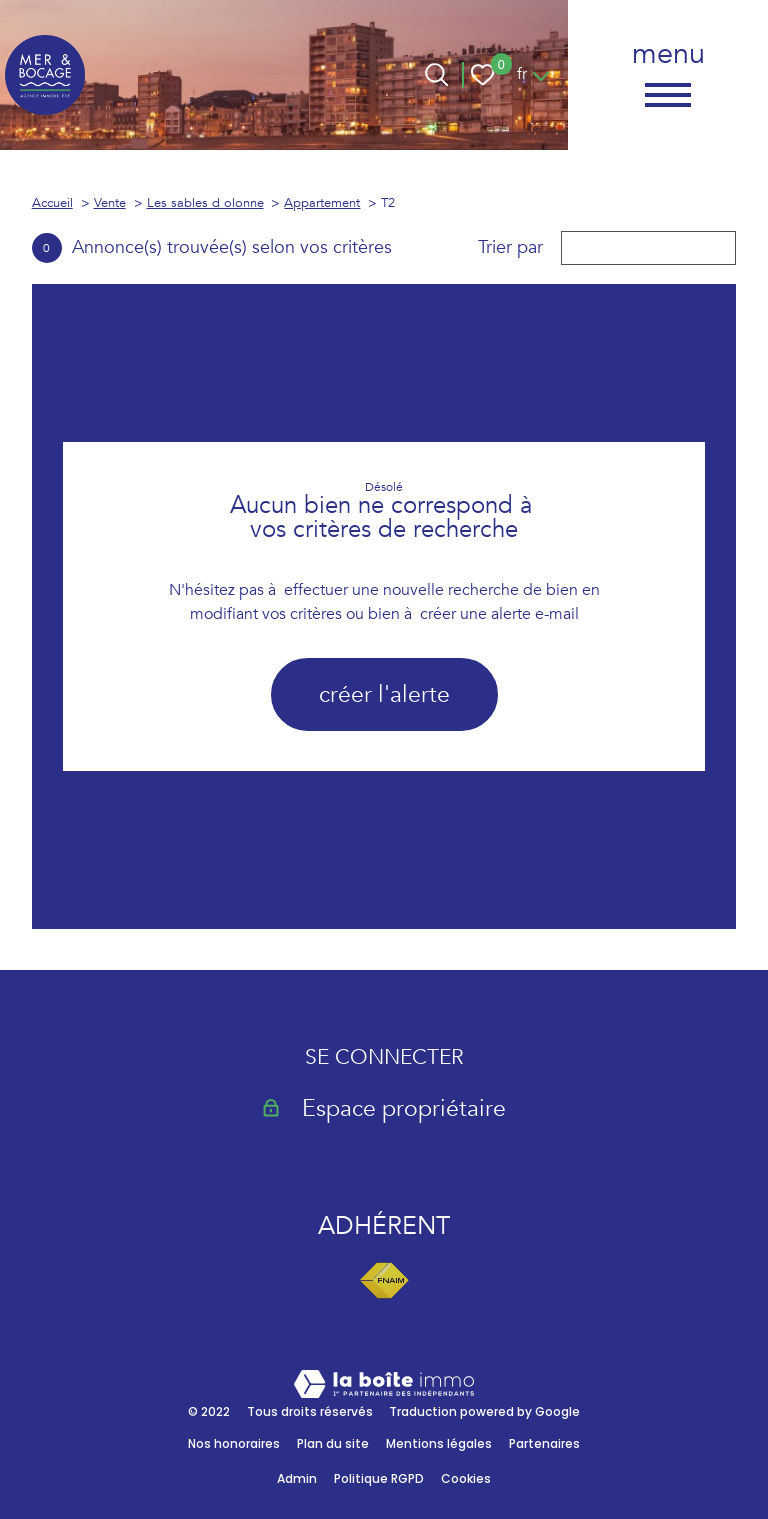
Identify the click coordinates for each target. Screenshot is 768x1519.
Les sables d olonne (205, 203)
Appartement (322, 203)
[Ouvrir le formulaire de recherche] (436, 74)
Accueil (52, 203)
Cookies (466, 1478)
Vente (110, 203)
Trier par (510, 248)
